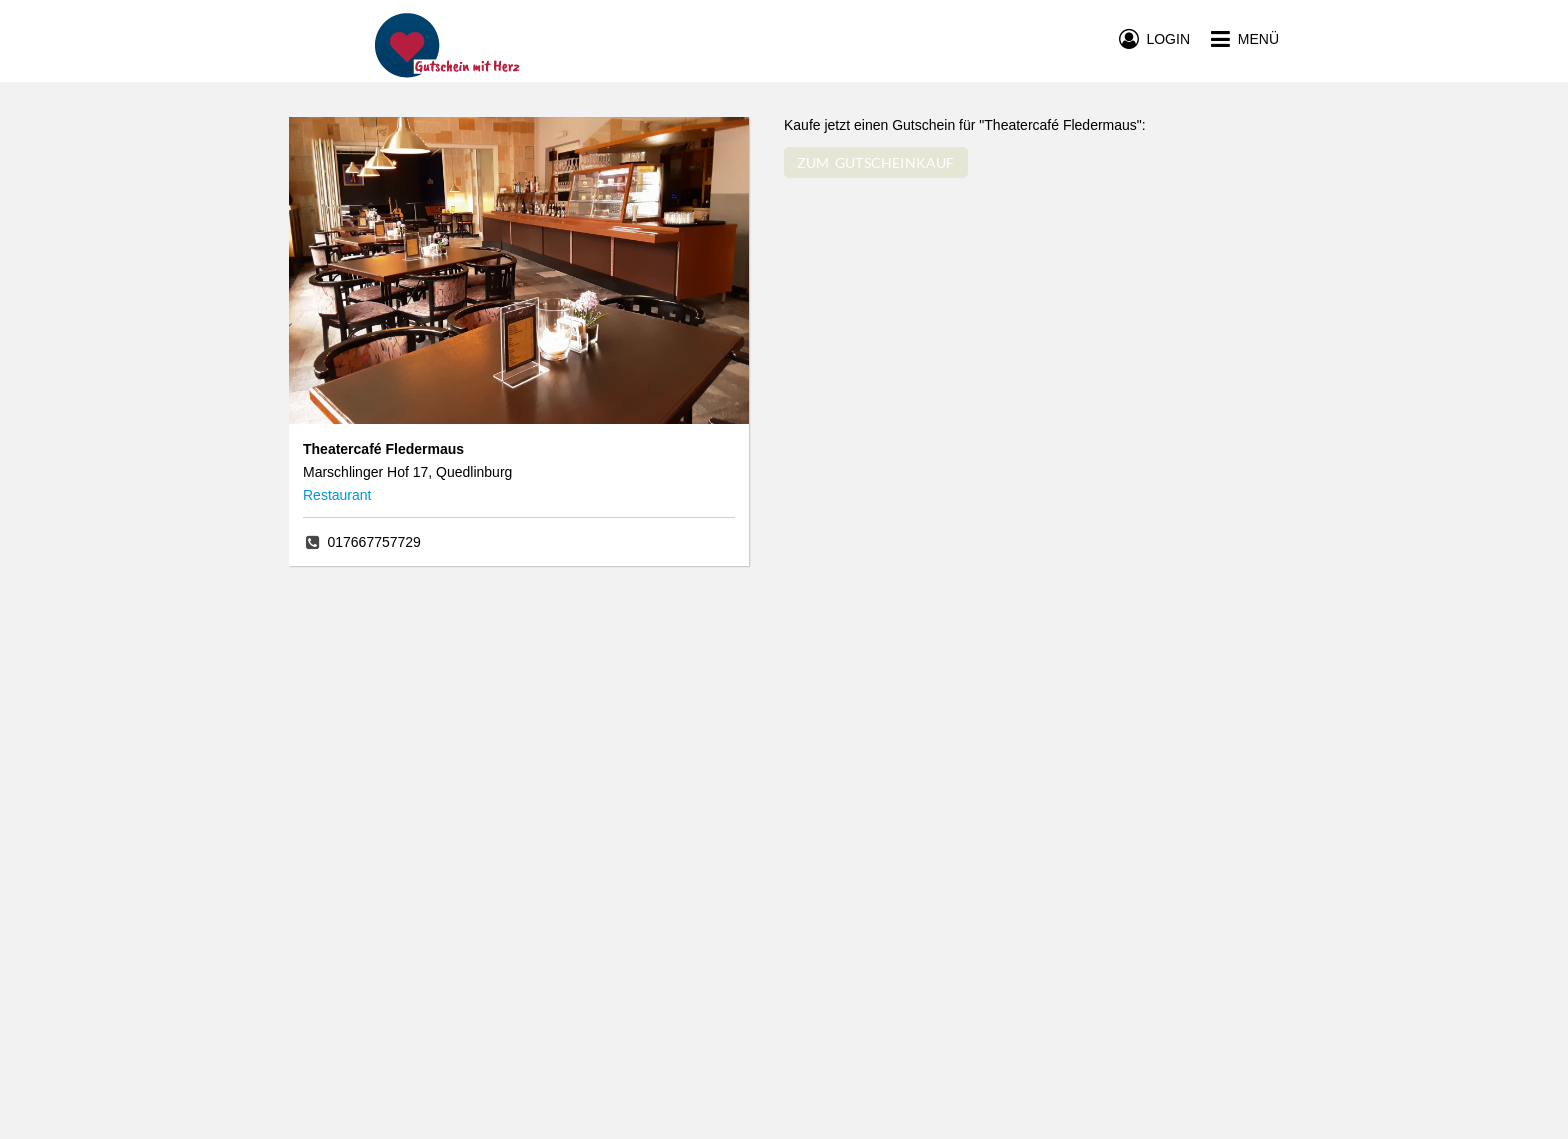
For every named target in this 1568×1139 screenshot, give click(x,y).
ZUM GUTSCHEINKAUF (876, 162)
